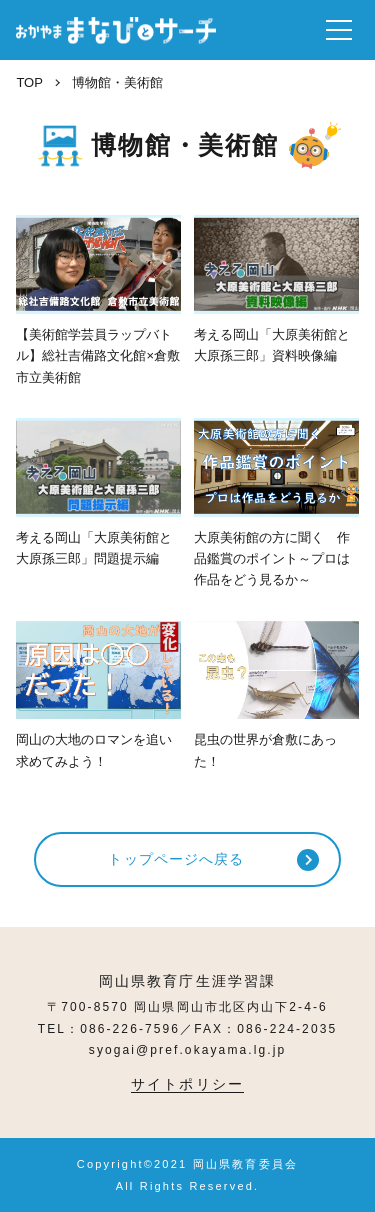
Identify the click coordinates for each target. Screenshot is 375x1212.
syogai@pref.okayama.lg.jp (187, 1050)
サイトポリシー (187, 1084)
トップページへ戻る (176, 859)
